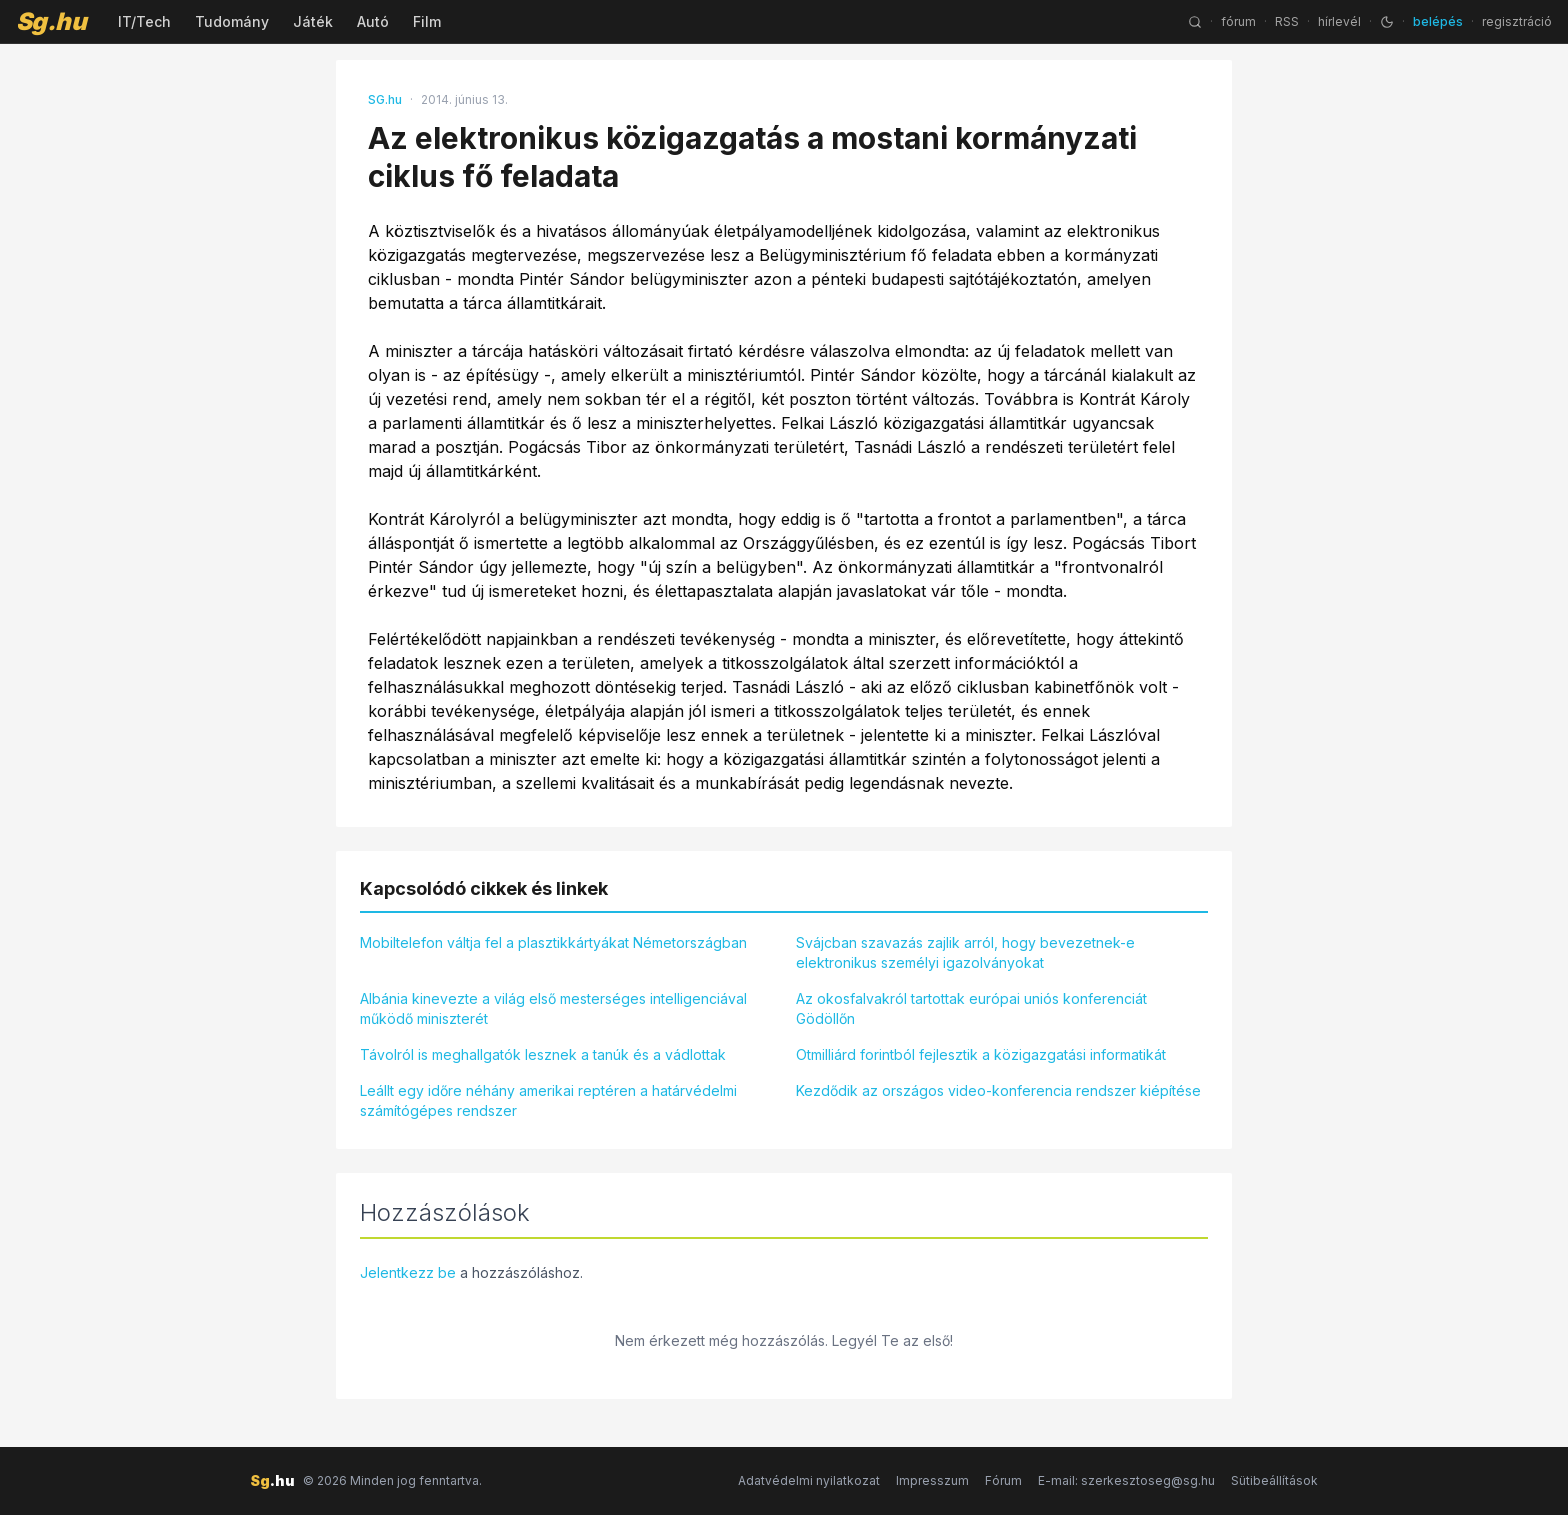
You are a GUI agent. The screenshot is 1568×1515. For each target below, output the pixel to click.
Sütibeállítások (1274, 1480)
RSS (1287, 21)
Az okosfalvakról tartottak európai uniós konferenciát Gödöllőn (971, 1008)
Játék (313, 21)
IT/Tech (144, 21)
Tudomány (232, 21)
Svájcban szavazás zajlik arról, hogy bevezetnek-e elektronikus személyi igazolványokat (965, 952)
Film (427, 21)
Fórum (1003, 1480)
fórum (1238, 21)
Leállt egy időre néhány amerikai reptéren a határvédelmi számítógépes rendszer (548, 1100)
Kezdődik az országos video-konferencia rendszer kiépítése (998, 1090)
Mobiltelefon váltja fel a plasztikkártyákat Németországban (553, 942)
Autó (373, 21)
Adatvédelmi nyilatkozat (809, 1480)
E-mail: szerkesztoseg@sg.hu (1126, 1480)
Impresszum (932, 1480)
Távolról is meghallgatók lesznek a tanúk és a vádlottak (543, 1054)
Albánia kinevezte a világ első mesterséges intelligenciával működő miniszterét (553, 1008)
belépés (1438, 21)
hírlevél (1339, 21)
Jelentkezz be (408, 1272)
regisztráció (1517, 21)
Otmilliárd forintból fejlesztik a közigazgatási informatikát (981, 1054)
